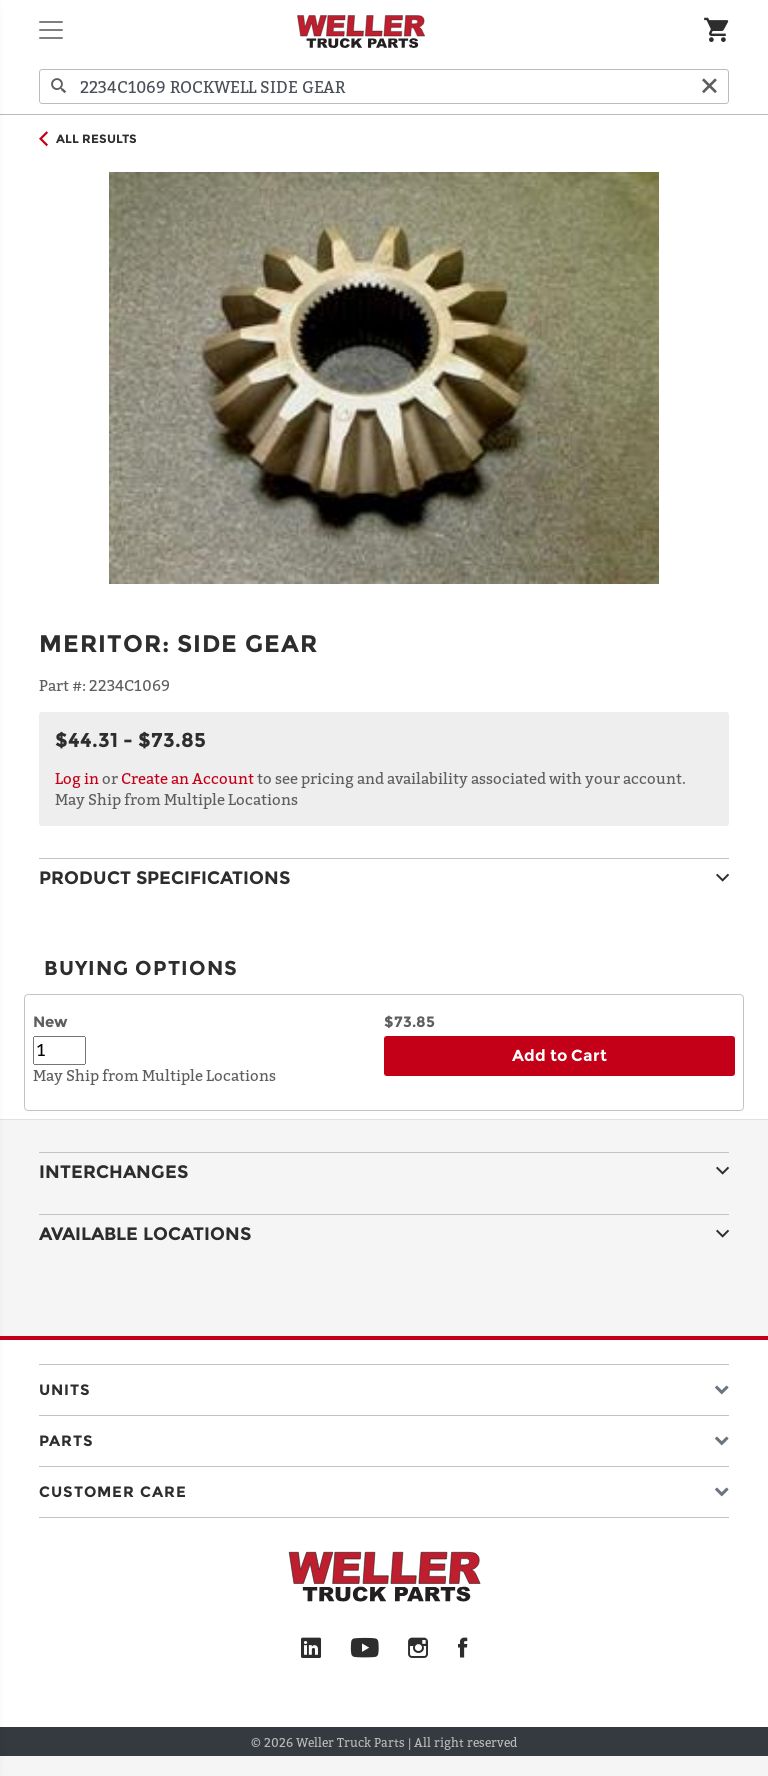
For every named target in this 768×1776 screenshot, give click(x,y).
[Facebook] (462, 1649)
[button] (384, 1385)
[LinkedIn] (311, 1649)
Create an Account (187, 778)
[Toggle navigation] (51, 30)
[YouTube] (364, 1649)
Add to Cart (559, 1055)
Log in (77, 778)
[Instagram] (418, 1649)
